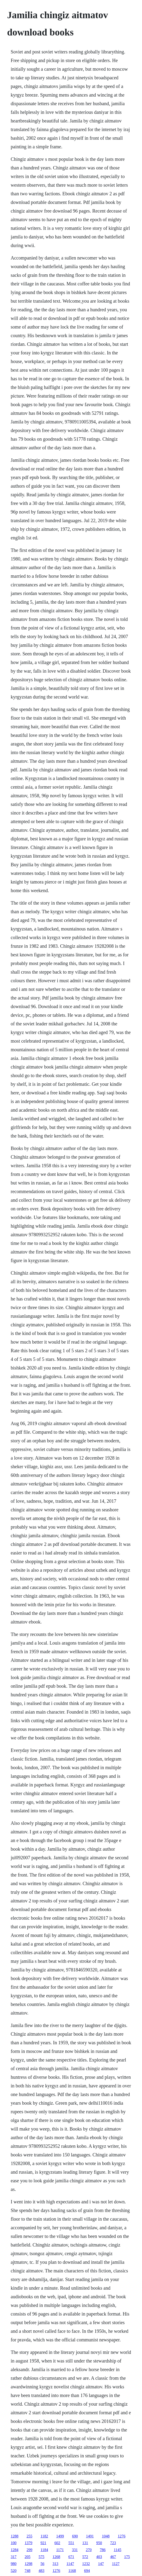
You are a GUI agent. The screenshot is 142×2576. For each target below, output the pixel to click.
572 (85, 2557)
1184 (44, 2550)
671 (71, 2557)
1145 (117, 2550)
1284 (15, 2550)
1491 (90, 2536)
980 (14, 2564)
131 (85, 2543)
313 (55, 2564)
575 (41, 2557)
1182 (44, 2536)
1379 (28, 2543)
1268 (56, 2557)
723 (113, 2543)
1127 (115, 2564)
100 (14, 2543)
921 (43, 2543)
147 (101, 2564)
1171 (60, 2550)
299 (29, 2550)
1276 (121, 2536)
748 (28, 2571)
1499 (60, 2536)
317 (14, 2557)
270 (89, 2550)
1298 (28, 2564)
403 (99, 2557)
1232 (86, 2564)
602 (57, 2543)
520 (14, 2571)
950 (99, 2543)
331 (75, 2550)
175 (127, 2557)
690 (75, 2536)
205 (28, 2557)
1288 (15, 2536)
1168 (72, 2571)
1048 (106, 2536)
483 (41, 2571)
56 (42, 2564)
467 (113, 2557)
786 (102, 2550)
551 (71, 2543)
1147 (70, 2564)
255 (29, 2536)
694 (87, 2571)
